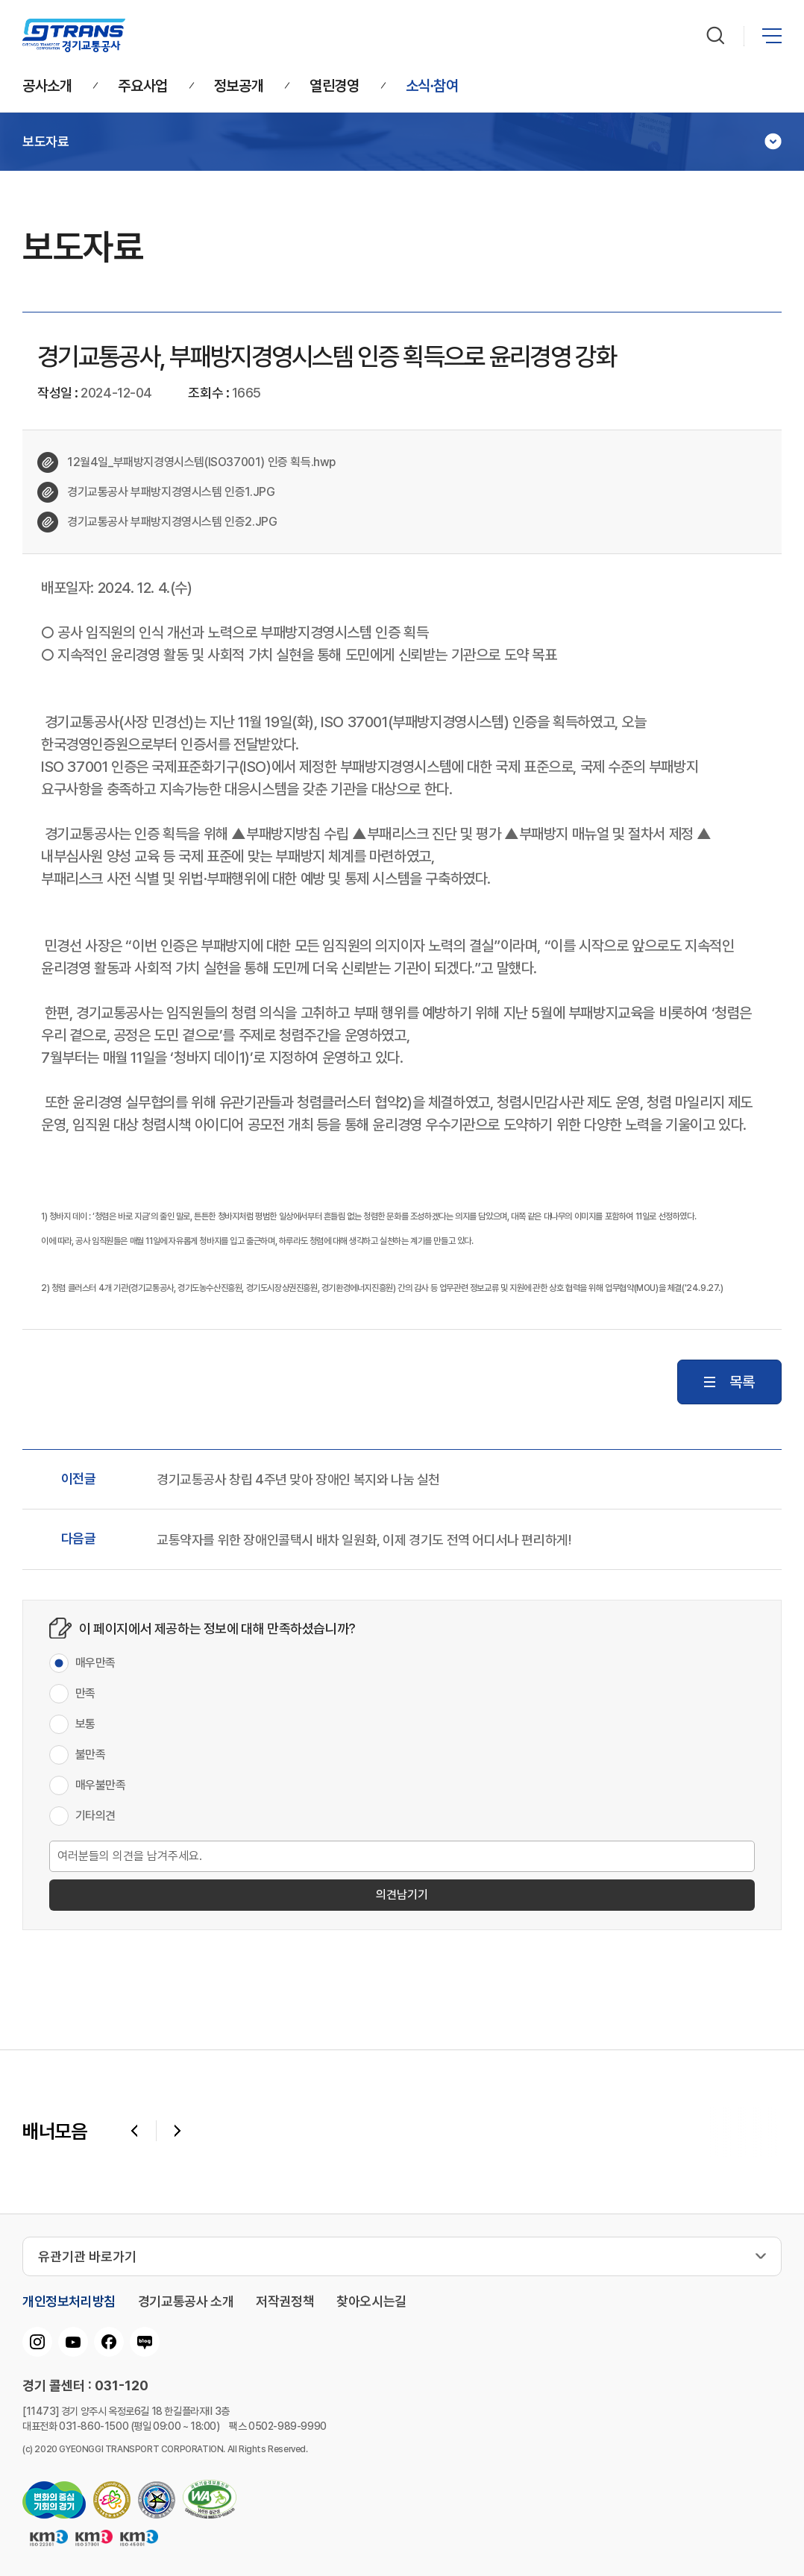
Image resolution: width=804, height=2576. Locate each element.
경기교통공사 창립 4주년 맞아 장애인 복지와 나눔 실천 (298, 1479)
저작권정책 (285, 2301)
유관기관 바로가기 (87, 2256)
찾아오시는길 (371, 2301)
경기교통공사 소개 (185, 2301)
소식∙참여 (432, 86)
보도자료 (45, 141)
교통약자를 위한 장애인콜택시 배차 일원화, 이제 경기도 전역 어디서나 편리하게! (364, 1540)
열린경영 (334, 86)
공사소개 (47, 86)
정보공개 (238, 86)
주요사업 (142, 86)
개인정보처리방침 (69, 2301)
